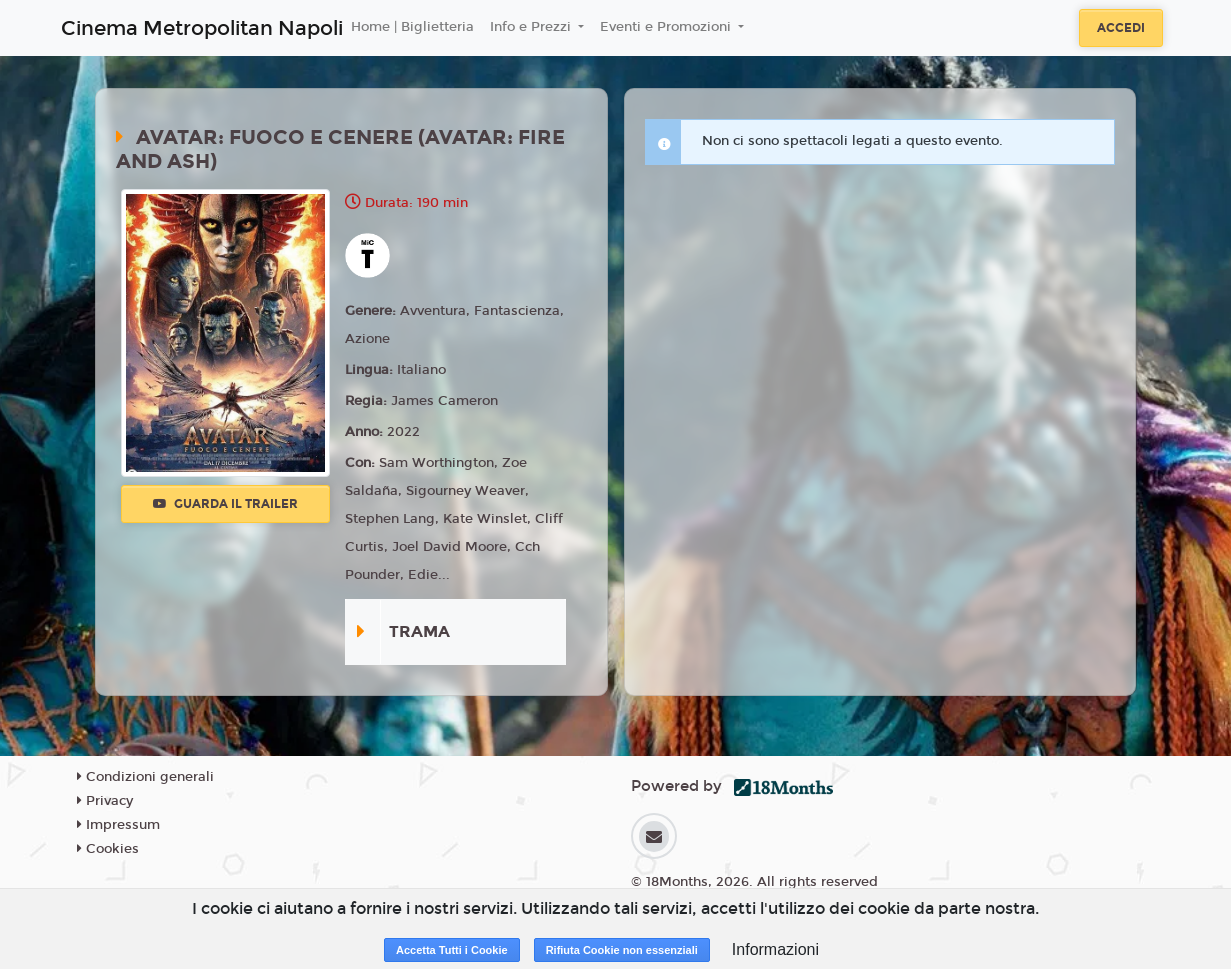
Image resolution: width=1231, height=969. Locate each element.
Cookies (108, 849)
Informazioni (775, 949)
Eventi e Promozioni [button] (667, 27)
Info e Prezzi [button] (532, 27)
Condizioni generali (145, 777)
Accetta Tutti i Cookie (452, 950)
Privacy (105, 801)
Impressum (118, 825)
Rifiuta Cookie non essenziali (622, 950)
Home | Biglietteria (412, 27)
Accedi (1121, 28)
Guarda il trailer (225, 504)
